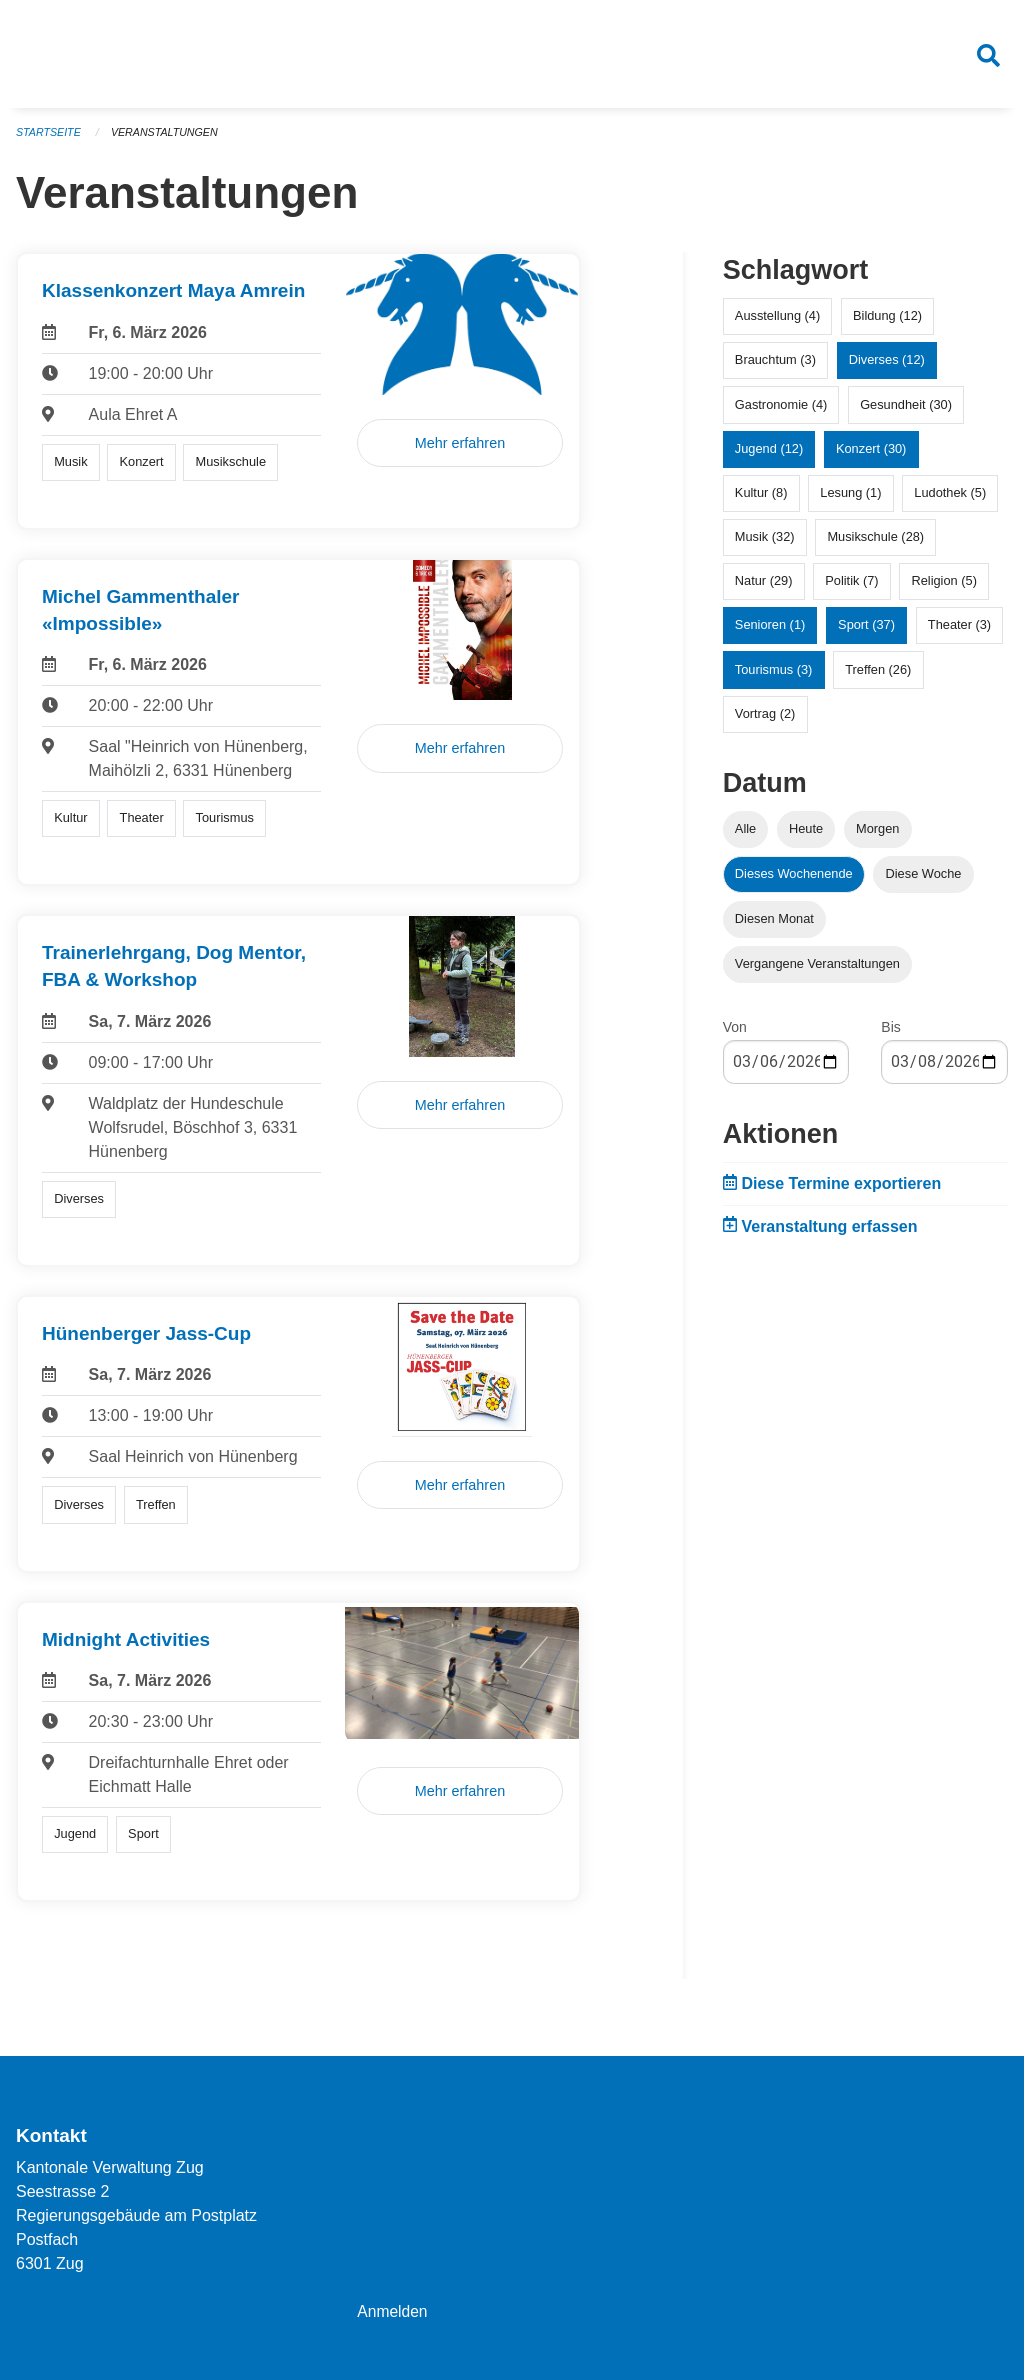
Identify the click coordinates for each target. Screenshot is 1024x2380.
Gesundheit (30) (906, 411)
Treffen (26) (878, 676)
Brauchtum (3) (775, 367)
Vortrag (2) (765, 721)
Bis (890, 1035)
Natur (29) (764, 588)
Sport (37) (866, 632)
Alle (745, 835)
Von (735, 1035)
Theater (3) (959, 632)
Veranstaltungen (168, 140)
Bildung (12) (887, 323)
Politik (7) (851, 588)
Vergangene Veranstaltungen (817, 971)
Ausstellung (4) (777, 323)
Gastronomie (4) (781, 411)
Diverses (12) (887, 367)
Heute (806, 835)
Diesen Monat (774, 926)
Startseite (49, 140)
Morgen (877, 835)
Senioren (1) (770, 632)
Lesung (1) (850, 500)
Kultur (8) (761, 500)
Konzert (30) (871, 455)
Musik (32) (765, 544)
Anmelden (393, 2311)
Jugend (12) (769, 455)
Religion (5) (943, 588)
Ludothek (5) (950, 500)
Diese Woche (924, 881)
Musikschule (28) (875, 544)
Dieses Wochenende (794, 881)
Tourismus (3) (774, 676)
